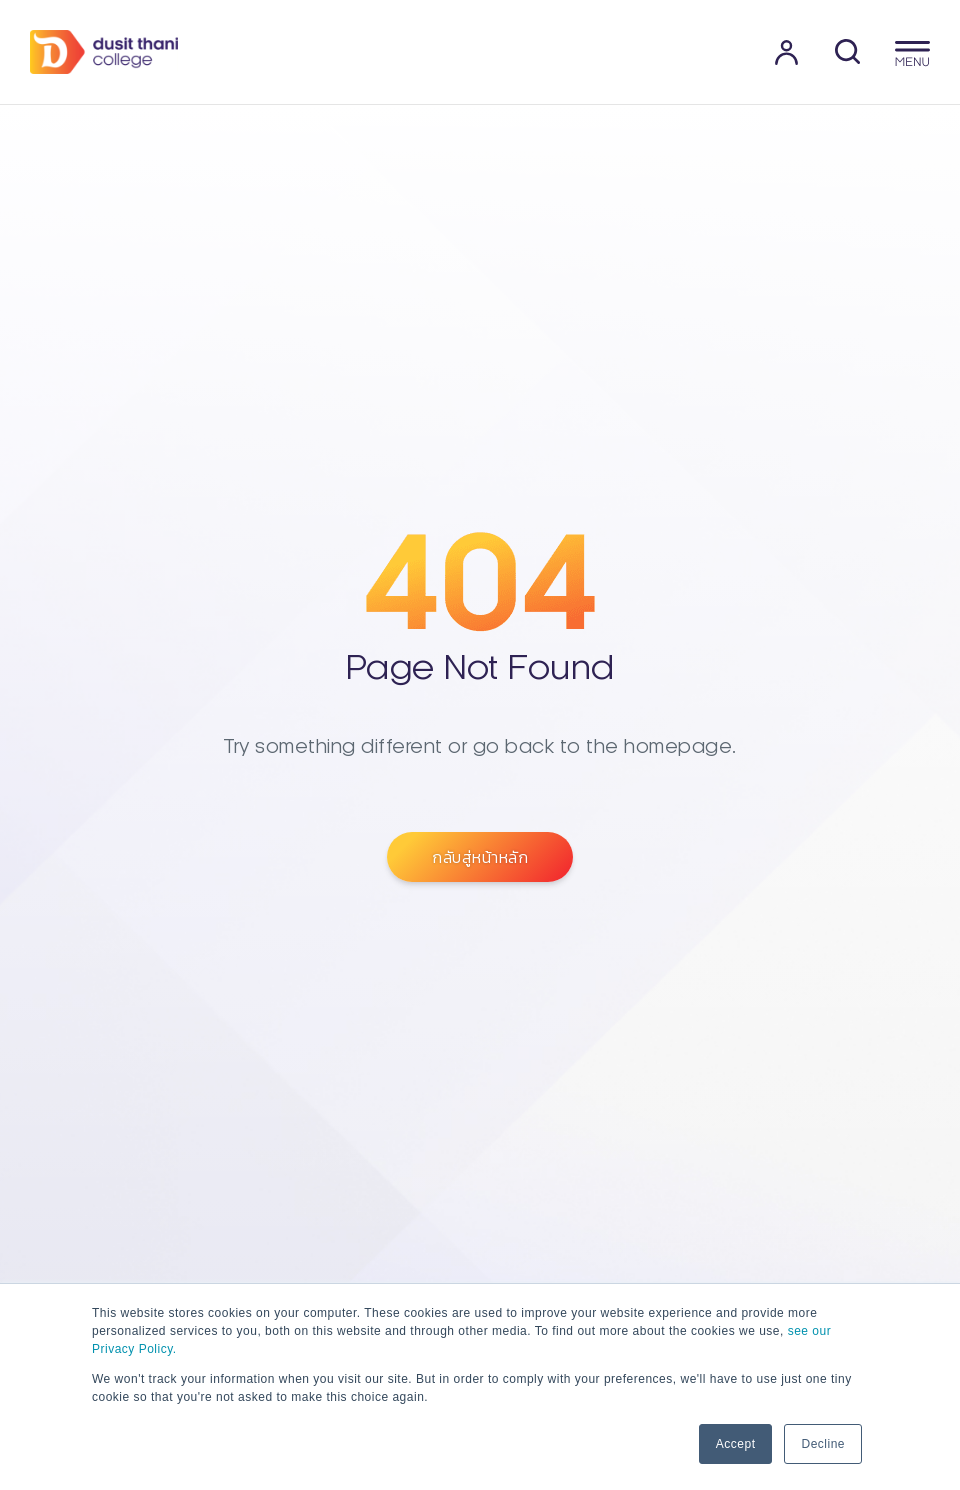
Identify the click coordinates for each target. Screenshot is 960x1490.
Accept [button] (736, 1444)
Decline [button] (823, 1444)
